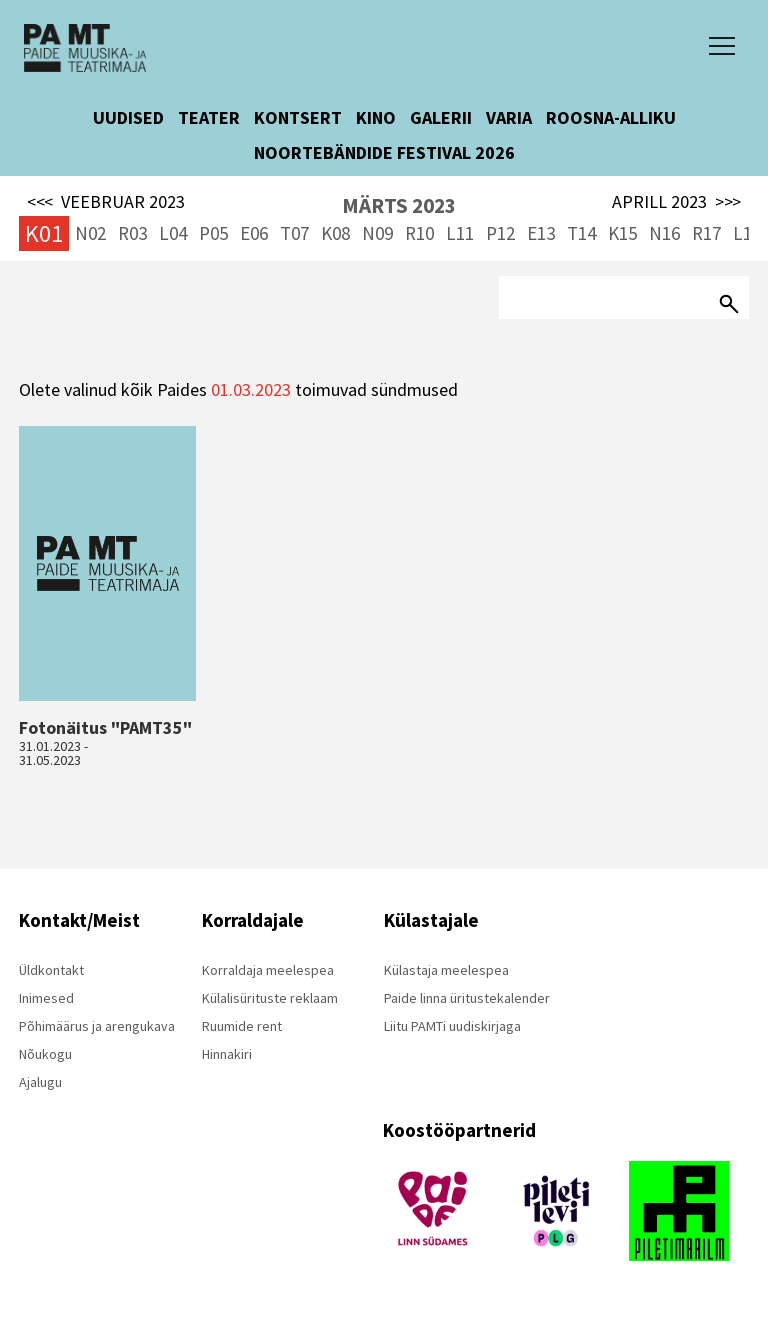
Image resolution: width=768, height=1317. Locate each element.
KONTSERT (298, 117)
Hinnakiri (227, 1054)
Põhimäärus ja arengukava (97, 1026)
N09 (377, 233)
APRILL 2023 (676, 202)
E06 (254, 233)
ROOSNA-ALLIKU (611, 117)
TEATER (209, 117)
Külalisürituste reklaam (270, 998)
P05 (213, 233)
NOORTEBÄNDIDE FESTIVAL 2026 (384, 152)
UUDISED (128, 117)
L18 (747, 233)
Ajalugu (40, 1082)
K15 (622, 233)
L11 (460, 233)
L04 (173, 233)
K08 (335, 233)
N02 (90, 233)
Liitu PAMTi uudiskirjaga (452, 1026)
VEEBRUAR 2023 (106, 202)
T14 (581, 233)
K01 (44, 233)
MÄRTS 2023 (399, 205)
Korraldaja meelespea (268, 970)
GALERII (441, 117)
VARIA (509, 117)
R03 (132, 233)
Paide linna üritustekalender (467, 998)
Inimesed (46, 998)
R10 (419, 233)
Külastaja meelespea (446, 970)
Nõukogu (45, 1054)
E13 (541, 233)
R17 (706, 233)
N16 (664, 233)
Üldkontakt (51, 970)
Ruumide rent (242, 1026)
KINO (376, 117)
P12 (500, 233)
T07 (294, 233)
